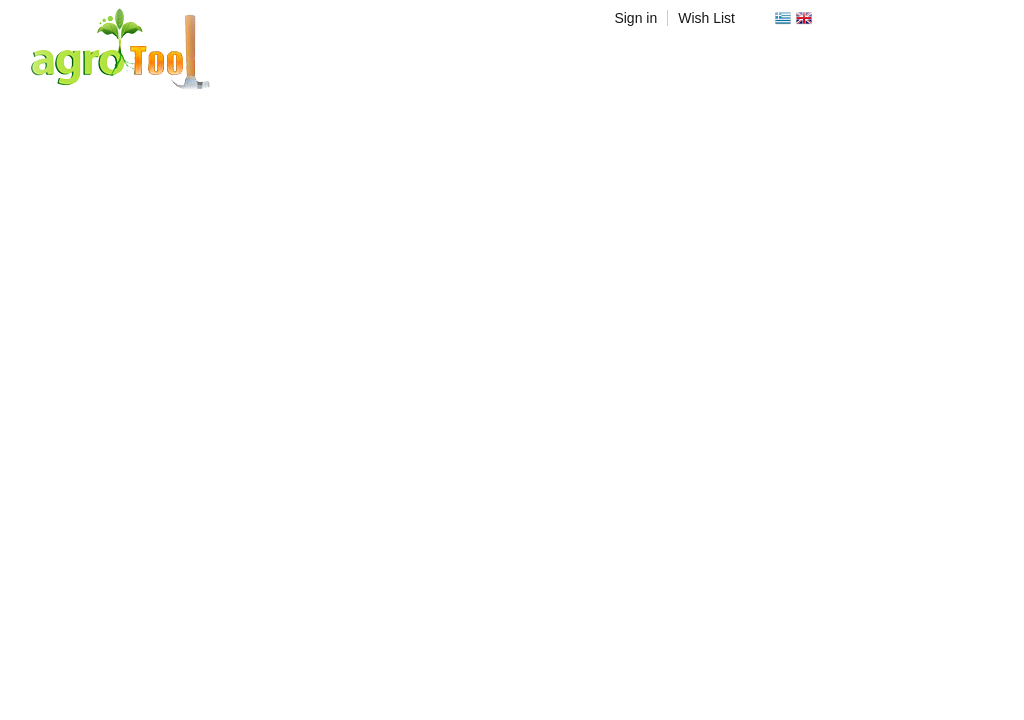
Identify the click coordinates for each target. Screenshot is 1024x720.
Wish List (706, 18)
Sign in (635, 18)
